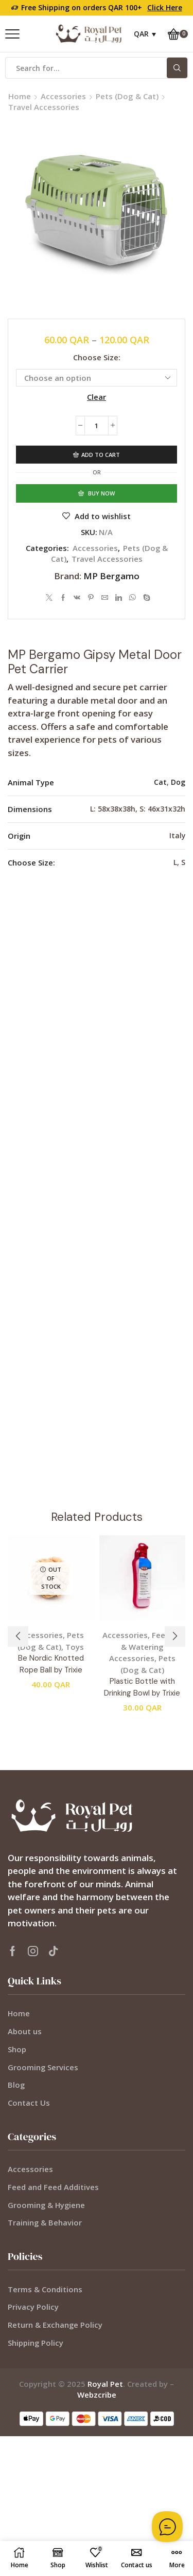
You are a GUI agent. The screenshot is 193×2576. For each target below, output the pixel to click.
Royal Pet (105, 2384)
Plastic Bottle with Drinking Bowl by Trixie (142, 1687)
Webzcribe (96, 2394)
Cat (160, 782)
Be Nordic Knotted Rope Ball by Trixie (51, 1664)
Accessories (63, 96)
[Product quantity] (96, 425)
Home (19, 96)
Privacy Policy (33, 2307)
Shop (17, 2049)
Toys (74, 1647)
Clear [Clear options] (96, 397)
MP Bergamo (111, 576)
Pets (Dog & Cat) (127, 96)
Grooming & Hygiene (46, 2205)
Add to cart (100, 454)
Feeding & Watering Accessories (145, 1646)
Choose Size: (96, 357)
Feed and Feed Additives (53, 2187)
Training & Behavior (45, 2222)
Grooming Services (43, 2067)
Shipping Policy (35, 2343)
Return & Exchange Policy (55, 2325)
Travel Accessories (43, 107)
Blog (16, 2085)
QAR (141, 34)
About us (25, 2031)
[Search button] (177, 68)
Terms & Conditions (45, 2289)
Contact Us (29, 2102)
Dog (178, 782)
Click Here (164, 7)
